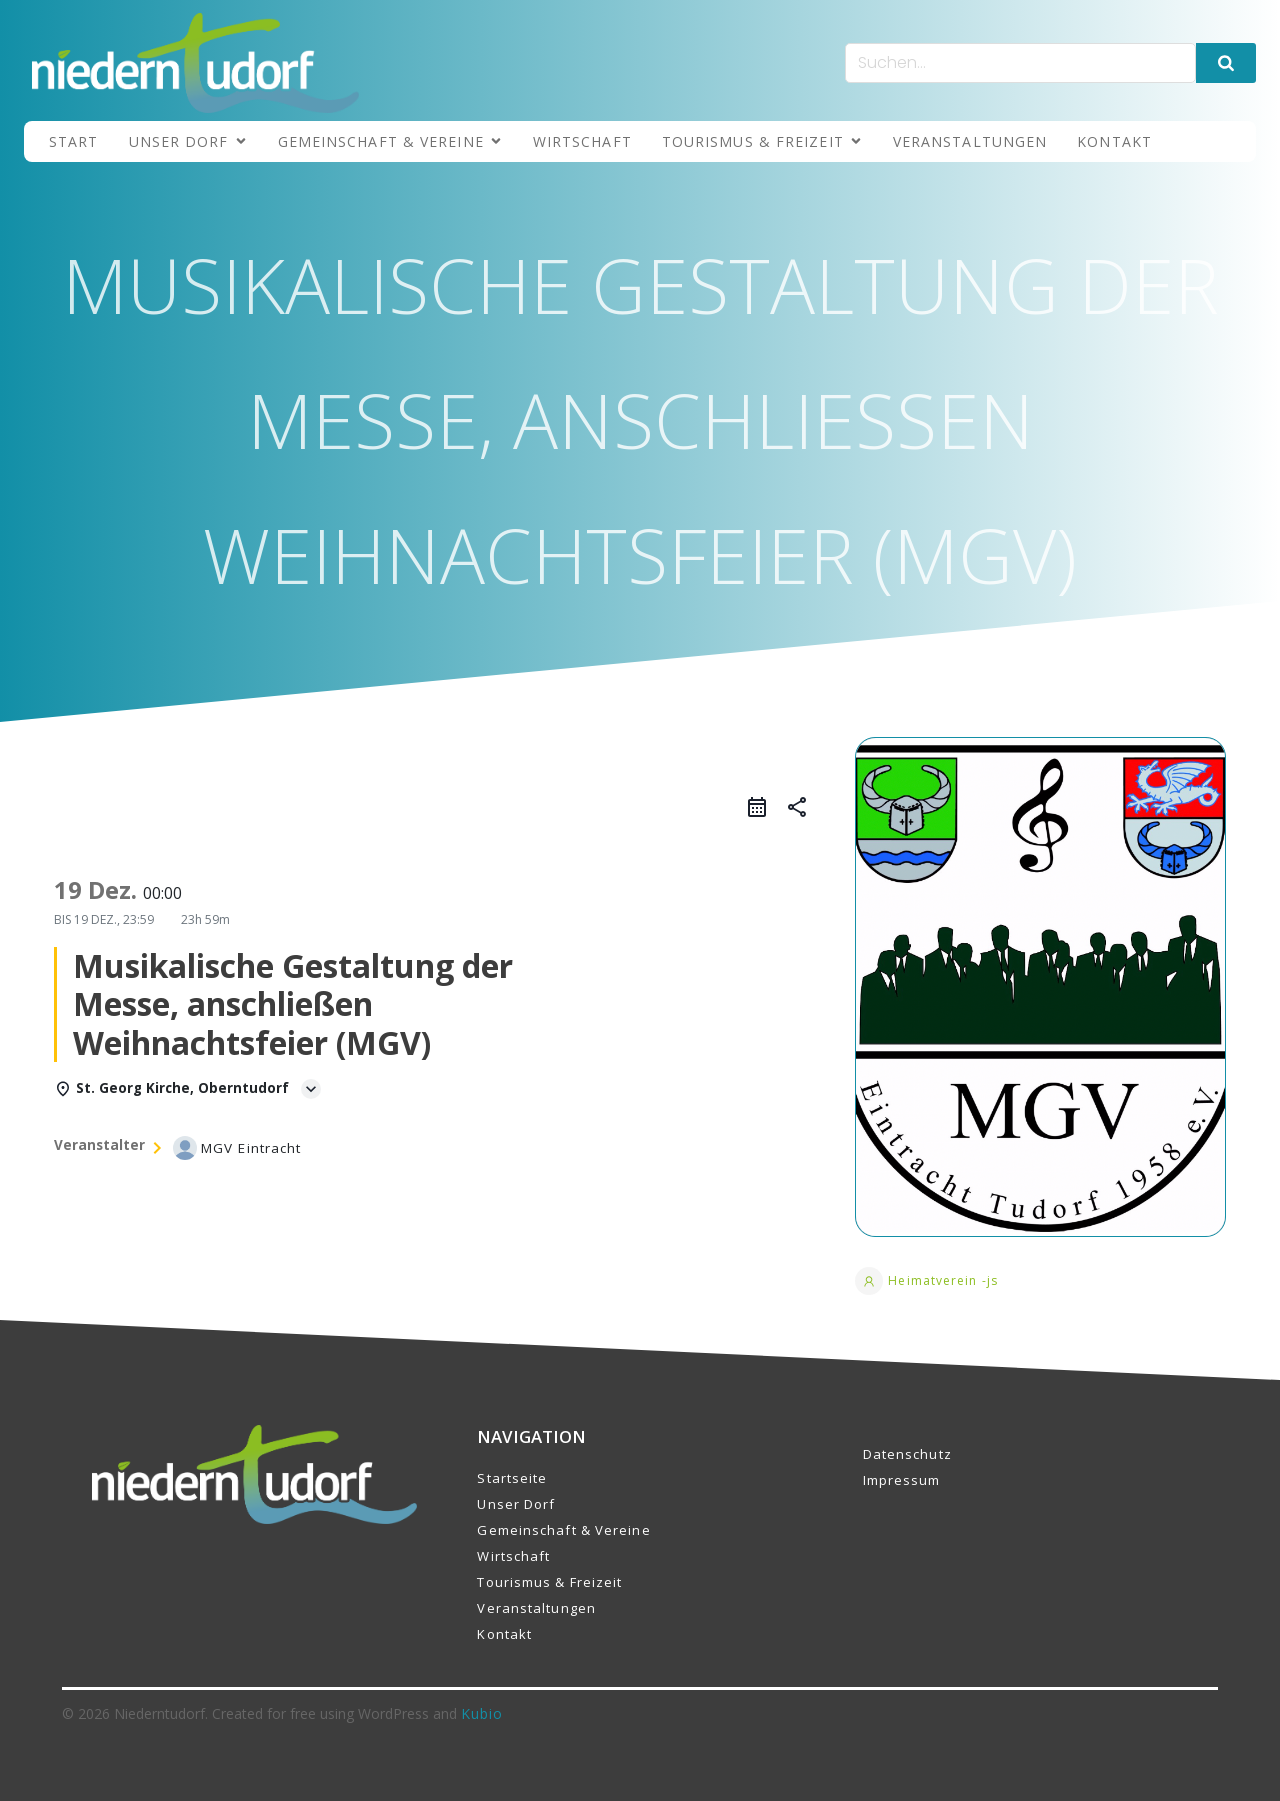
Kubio (482, 1713)
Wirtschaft (582, 141)
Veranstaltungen (970, 141)
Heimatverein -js (926, 1281)
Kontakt (1114, 141)
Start (74, 141)
